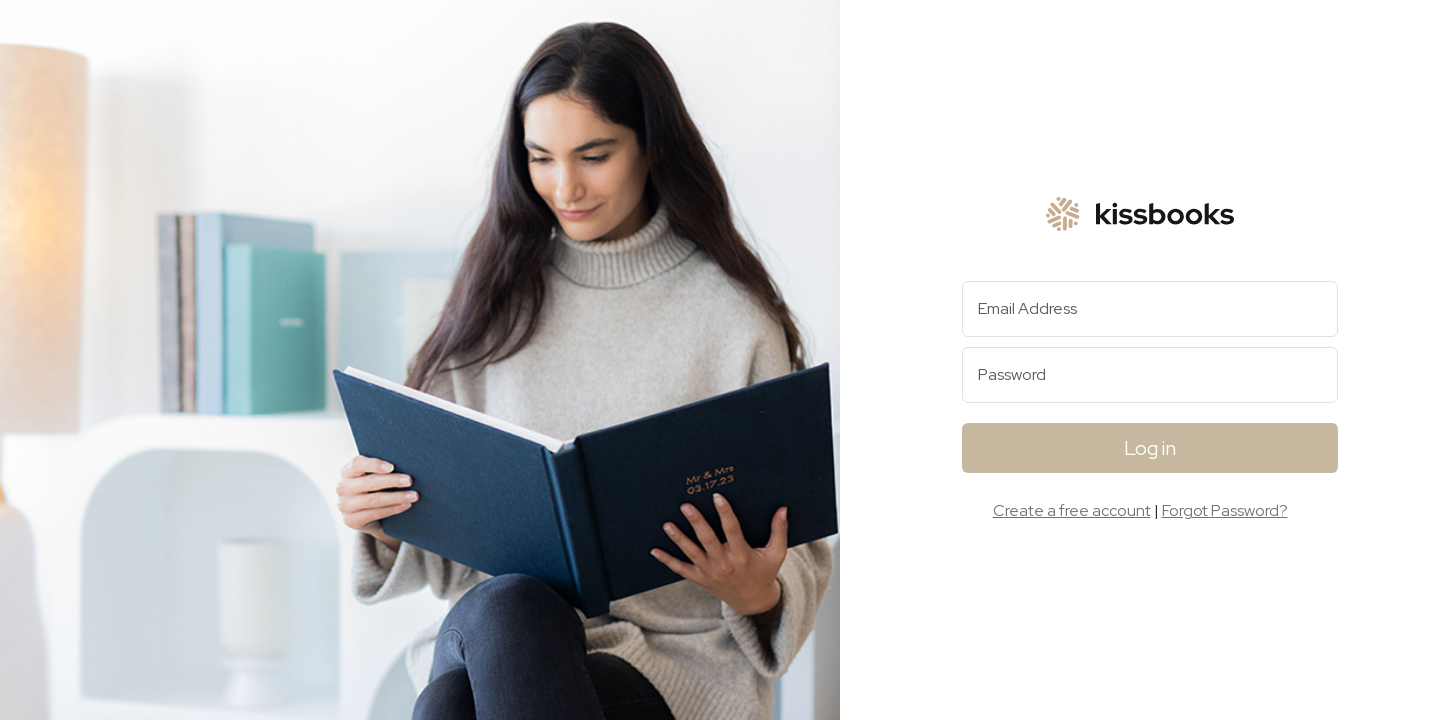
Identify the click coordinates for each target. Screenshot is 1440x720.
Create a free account (1072, 510)
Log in (1150, 448)
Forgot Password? (1225, 510)
